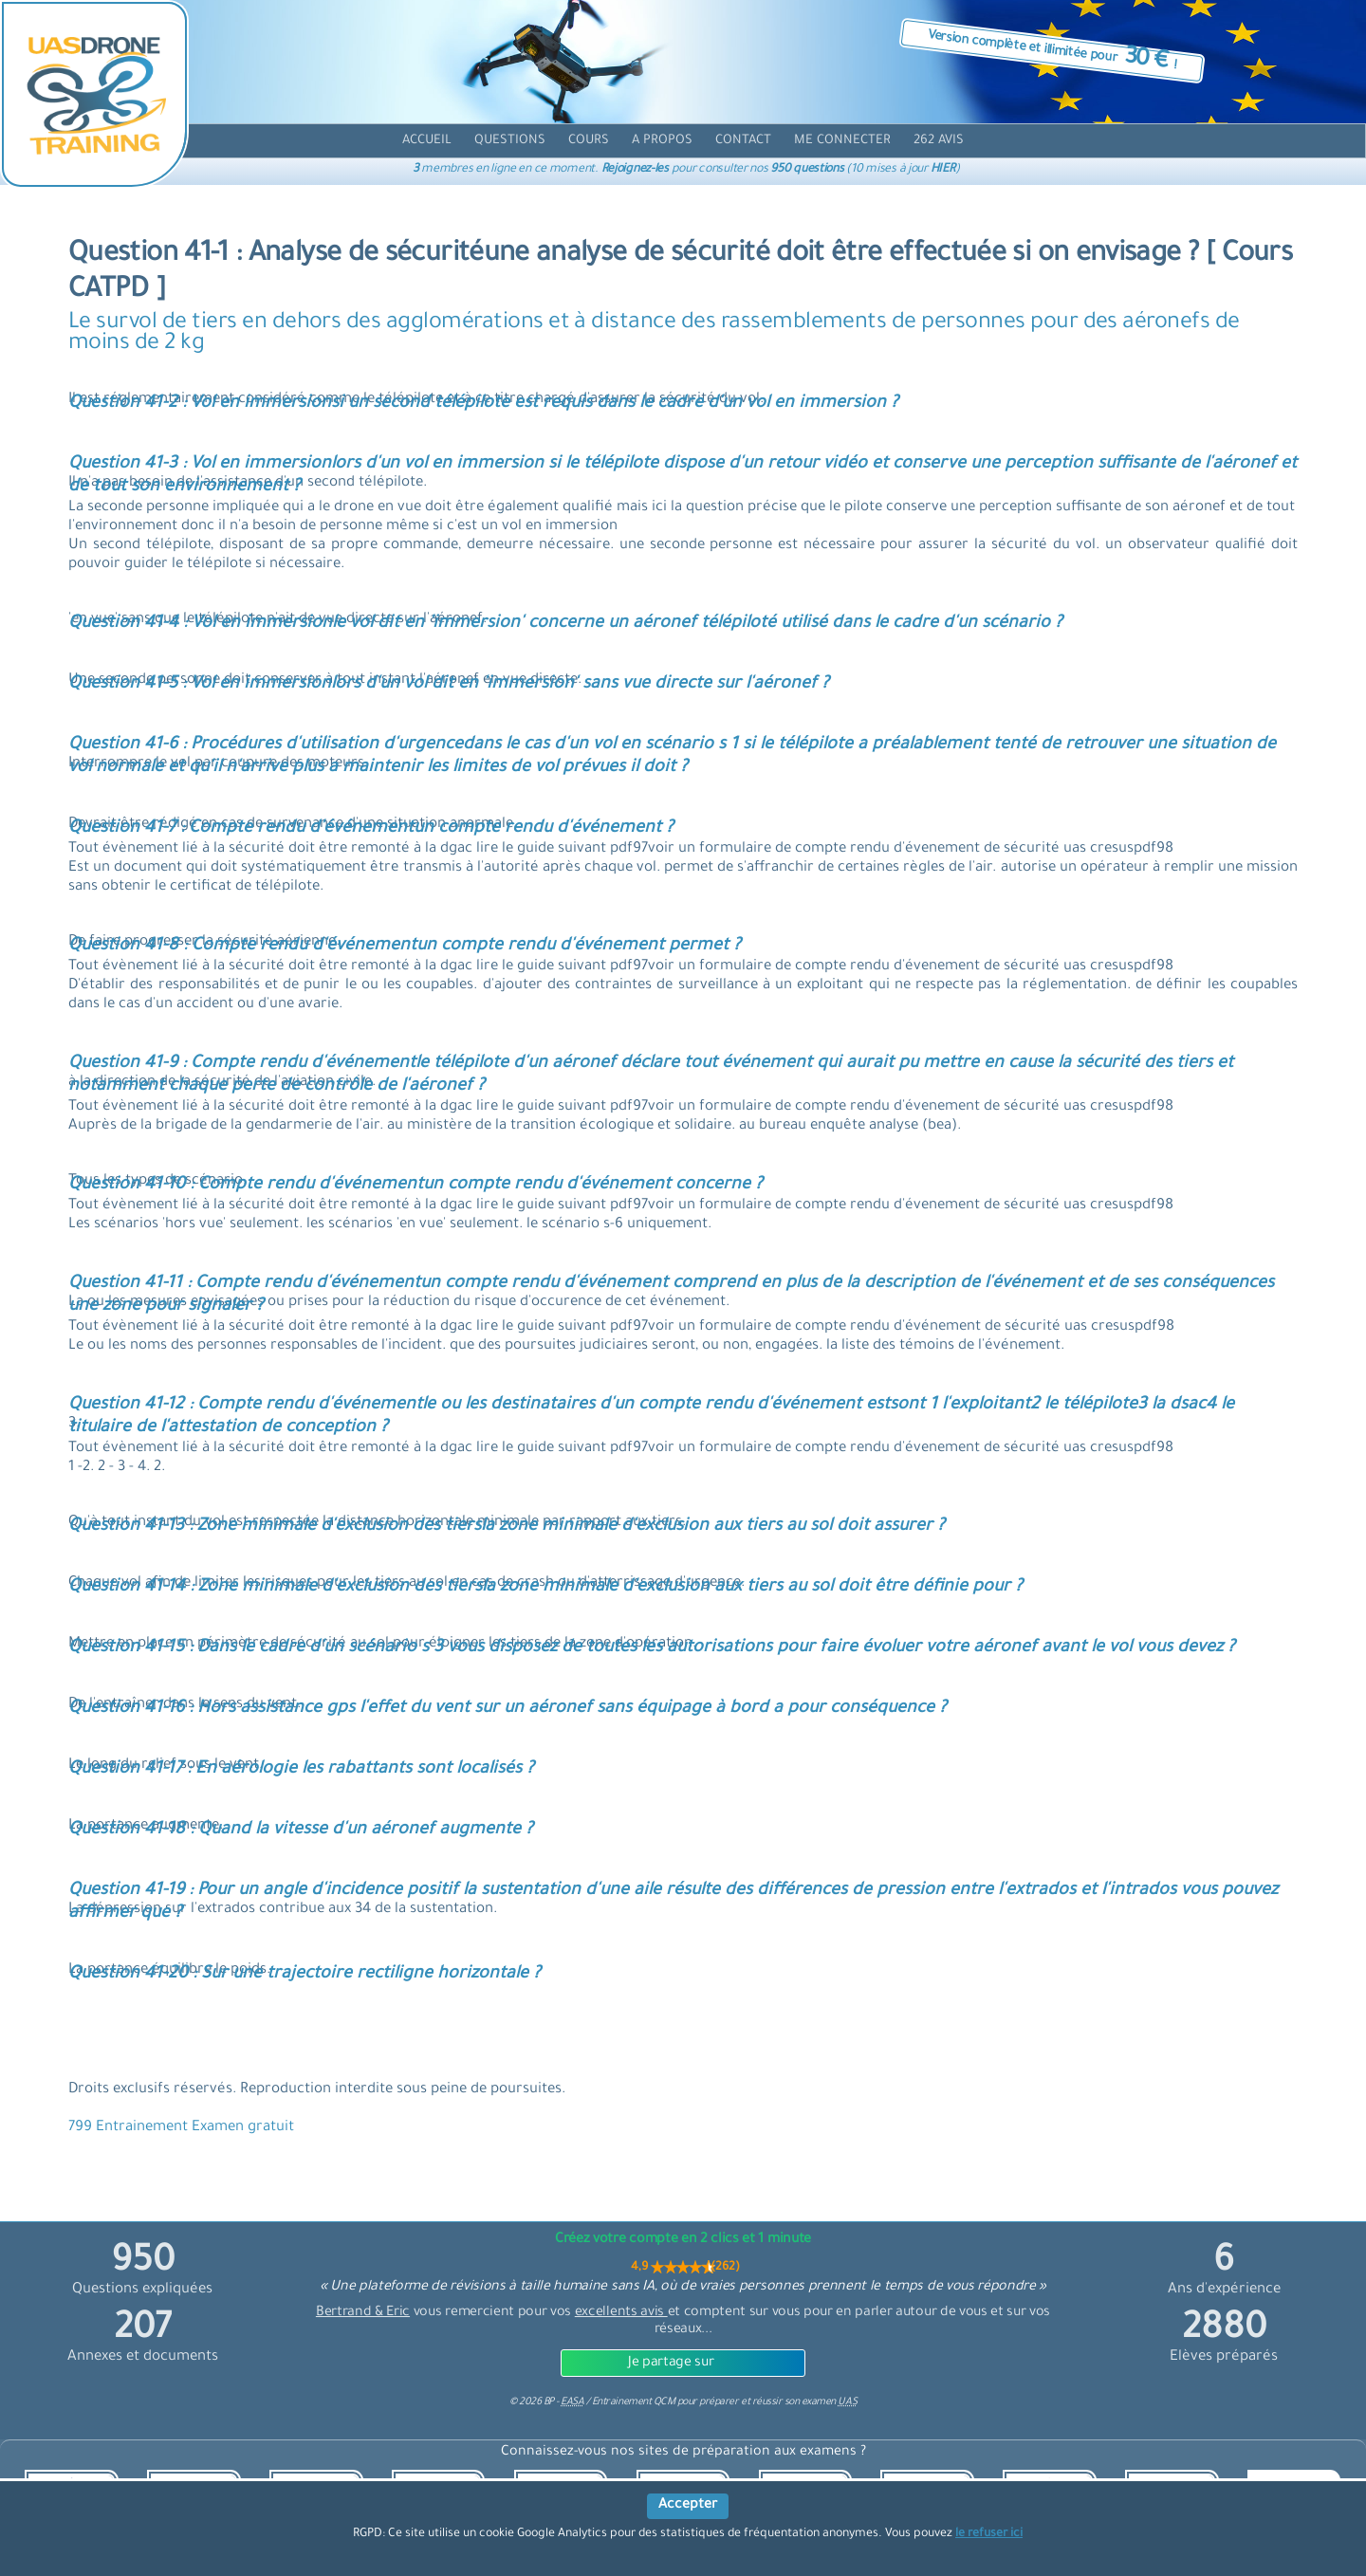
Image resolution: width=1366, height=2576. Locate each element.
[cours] (588, 140)
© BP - (546, 2402)
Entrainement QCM (634, 2402)
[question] (510, 140)
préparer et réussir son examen (778, 2402)
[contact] (743, 140)
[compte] (842, 140)
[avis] (938, 140)
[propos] (662, 140)
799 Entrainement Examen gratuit (181, 2128)
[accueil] (427, 140)
